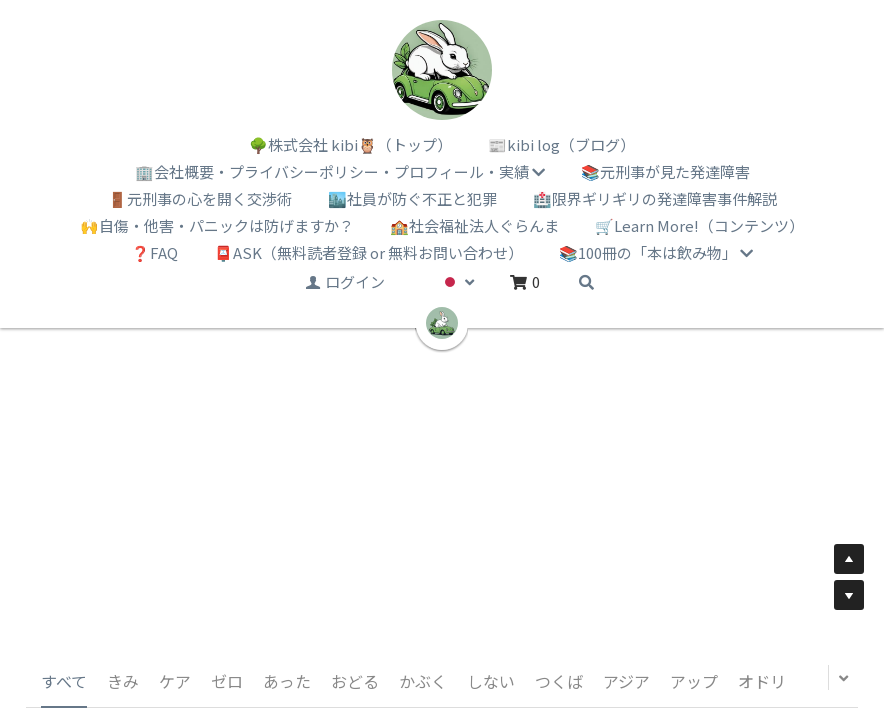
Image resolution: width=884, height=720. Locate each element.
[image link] (442, 70)
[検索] (586, 282)
